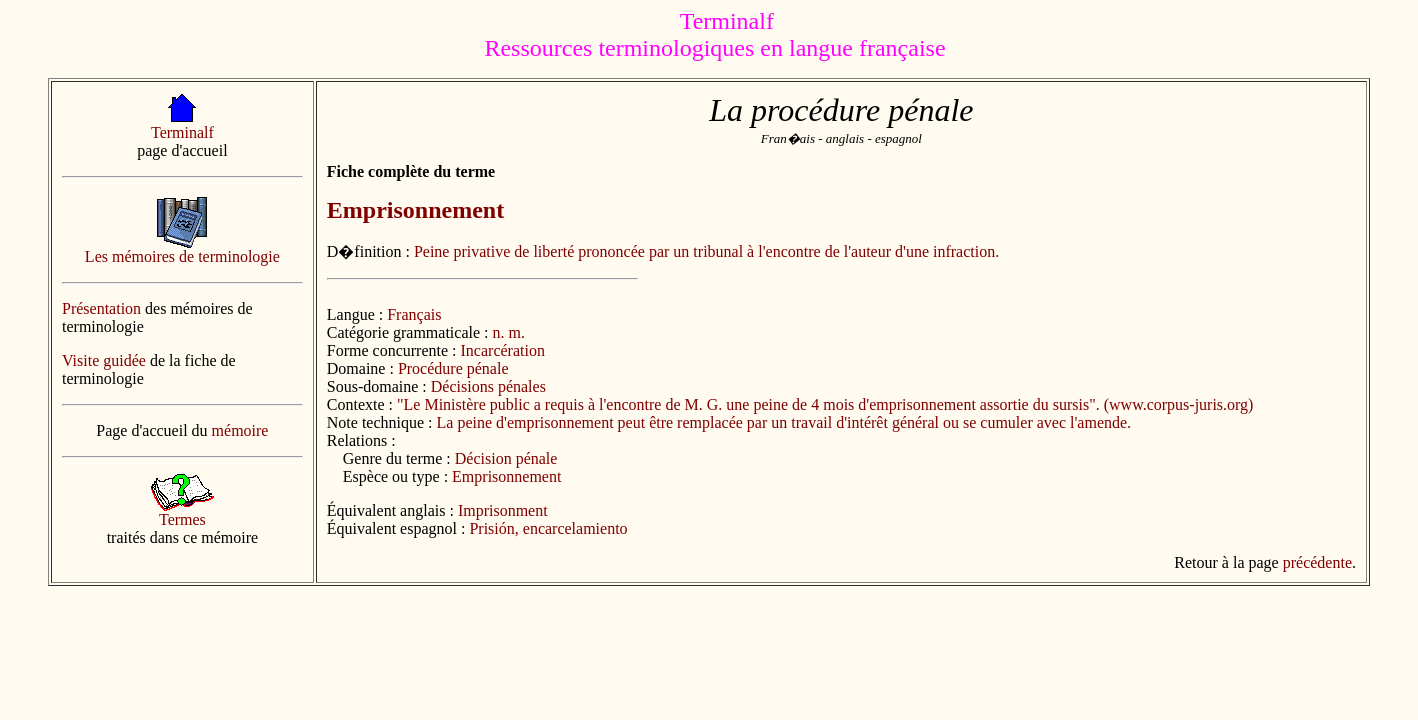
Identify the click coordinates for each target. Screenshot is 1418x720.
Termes (182, 519)
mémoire (240, 430)
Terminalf (182, 132)
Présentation (101, 308)
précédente (1317, 562)
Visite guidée (104, 360)
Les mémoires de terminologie (182, 256)
